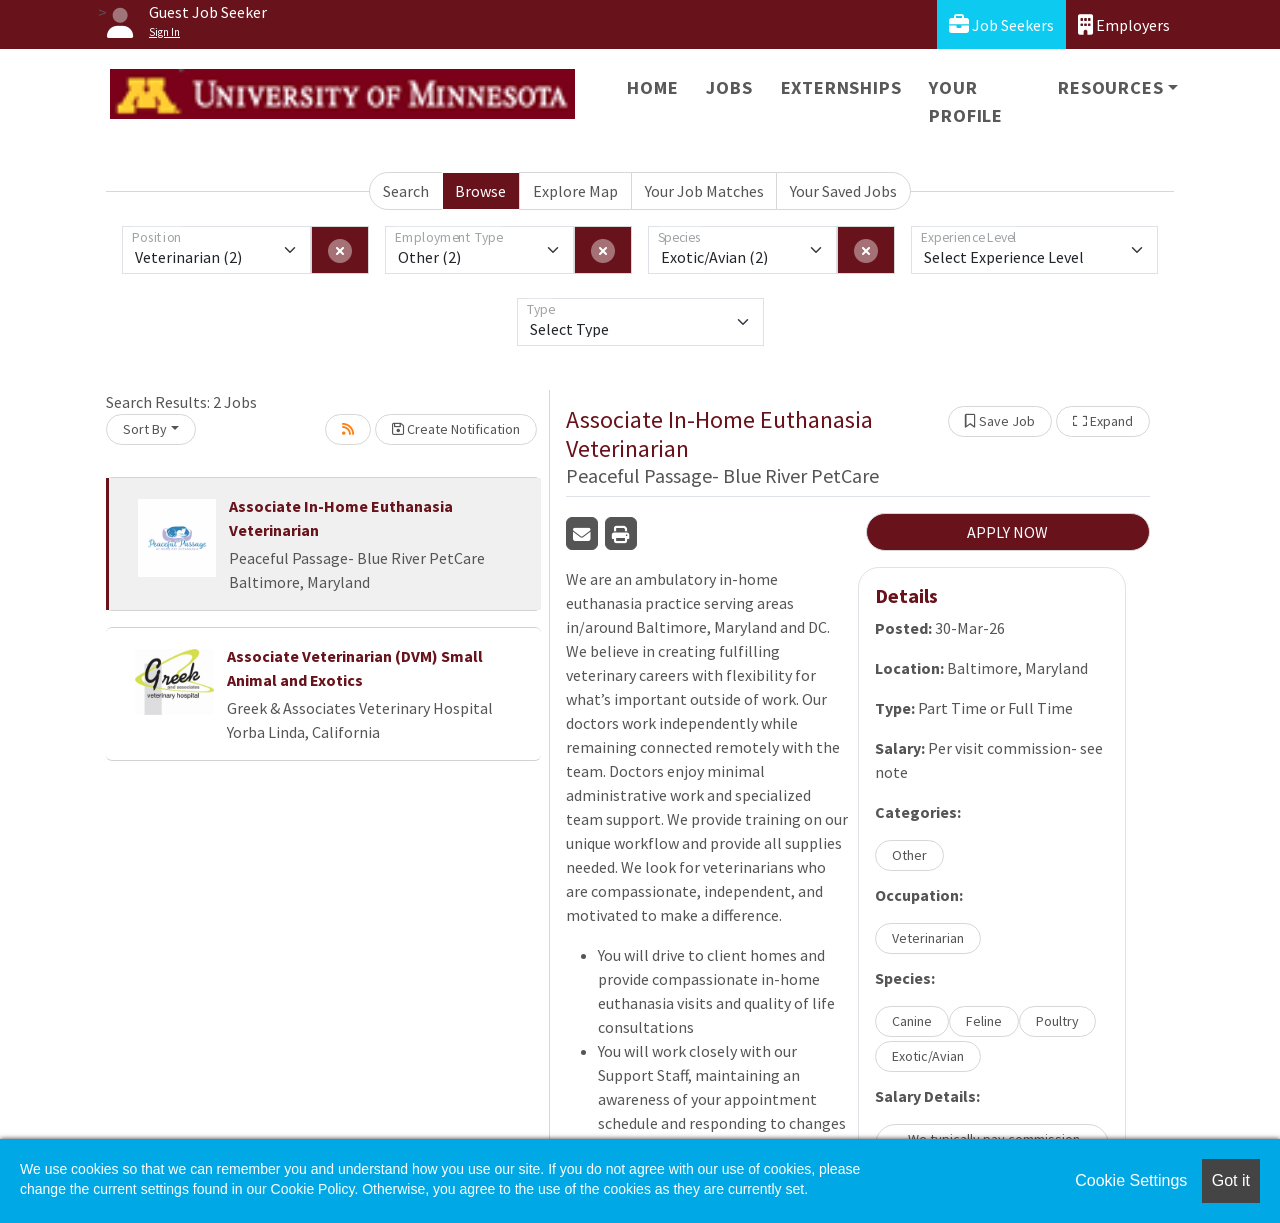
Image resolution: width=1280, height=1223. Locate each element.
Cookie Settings (1131, 1180)
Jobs (729, 87)
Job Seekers (1001, 24)
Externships (841, 87)
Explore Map (575, 191)
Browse (480, 191)
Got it (1231, 1180)
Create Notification (456, 429)
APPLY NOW (1007, 532)
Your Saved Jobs (843, 191)
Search (406, 191)
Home (652, 87)
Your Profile (966, 101)
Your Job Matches (704, 191)
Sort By (145, 429)
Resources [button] (1110, 87)
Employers (1124, 24)
